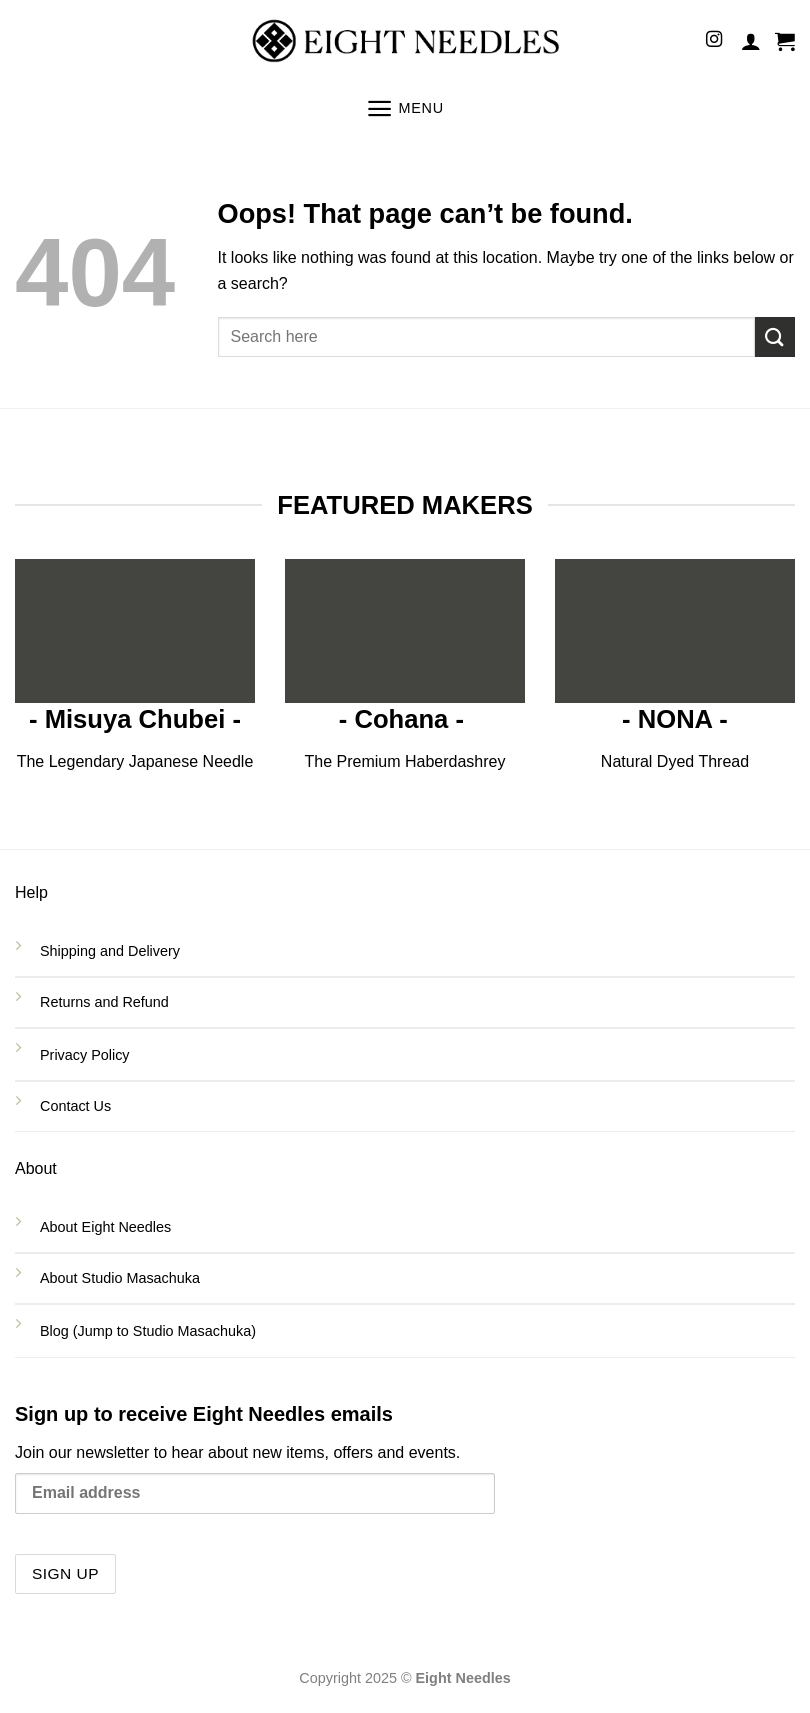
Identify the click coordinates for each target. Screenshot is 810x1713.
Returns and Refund (106, 1002)
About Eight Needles (105, 1227)
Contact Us (77, 1106)
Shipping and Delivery (110, 951)
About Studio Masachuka (120, 1278)
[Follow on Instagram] (714, 40)
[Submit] (775, 336)
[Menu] (405, 108)
